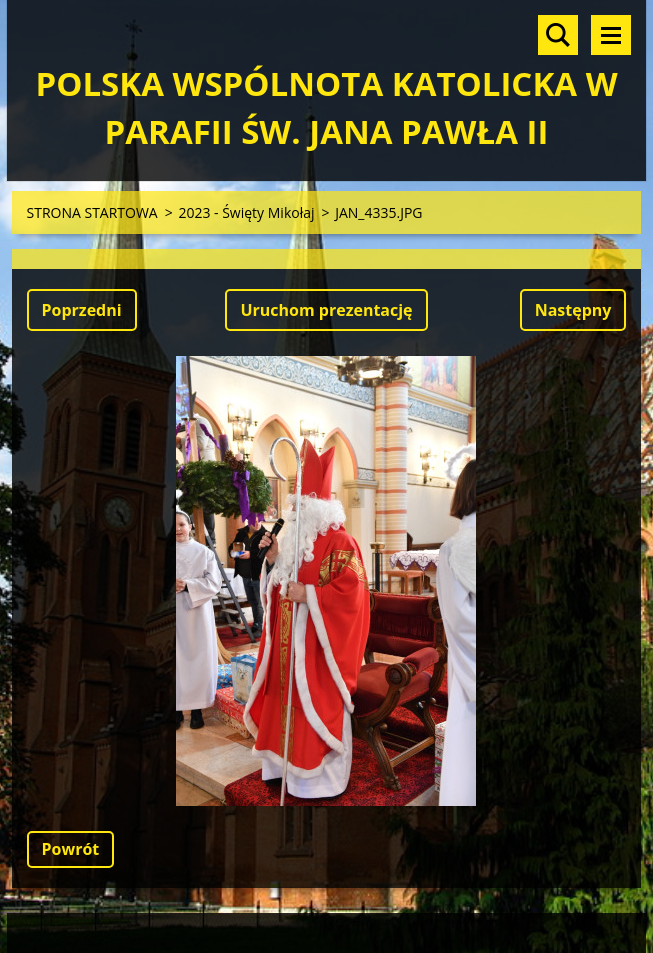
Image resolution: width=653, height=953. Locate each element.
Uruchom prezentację (326, 310)
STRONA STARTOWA (92, 212)
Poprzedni (82, 310)
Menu (611, 35)
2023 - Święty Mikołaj (246, 212)
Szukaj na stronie (558, 35)
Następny (573, 310)
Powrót (71, 849)
